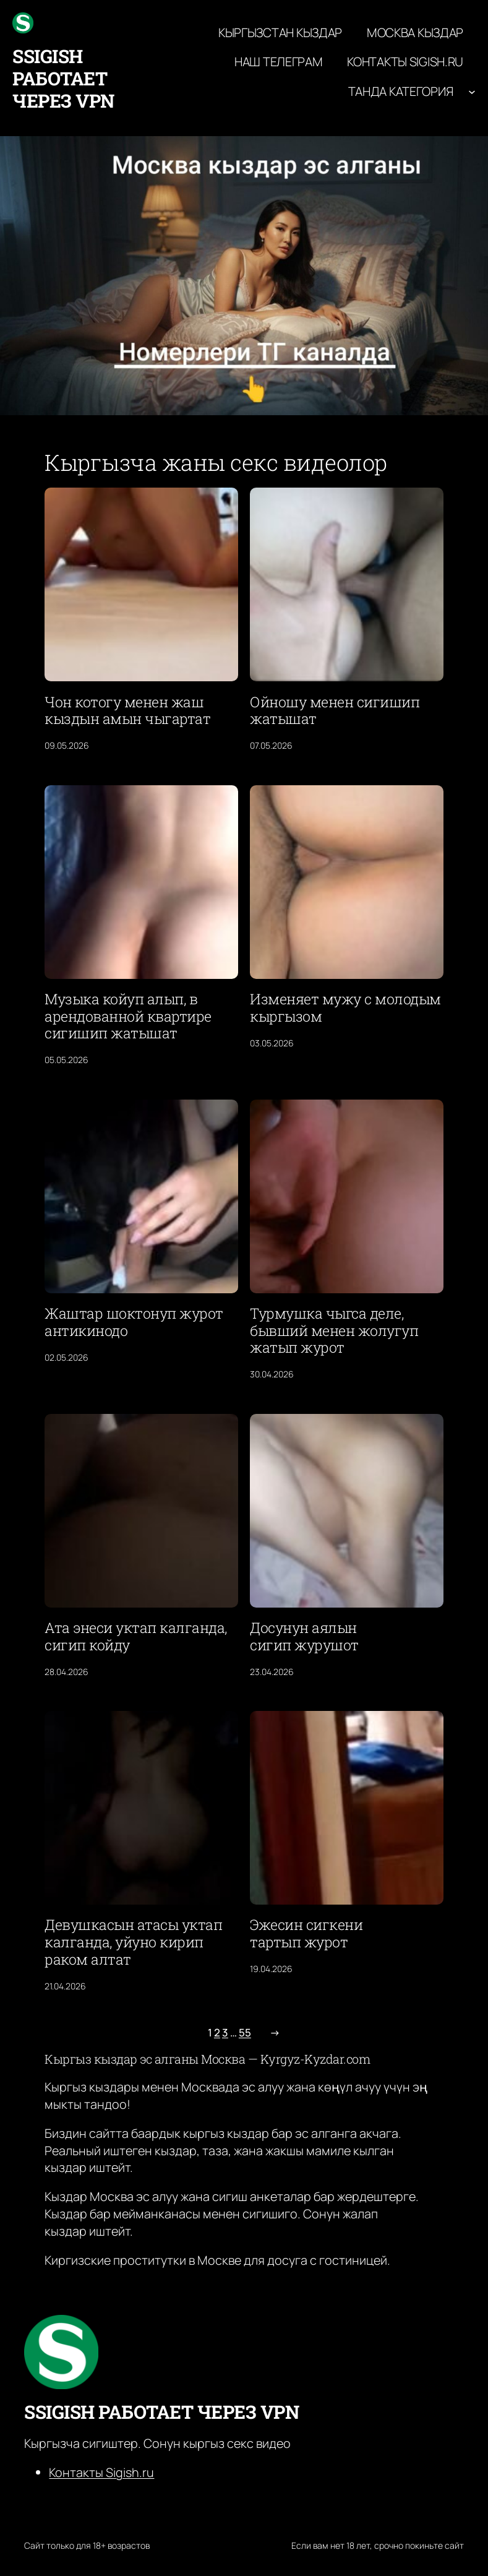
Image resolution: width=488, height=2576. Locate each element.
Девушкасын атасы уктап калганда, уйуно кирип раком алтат (133, 1942)
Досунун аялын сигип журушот (304, 1636)
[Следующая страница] (271, 2032)
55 (245, 2032)
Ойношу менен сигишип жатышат (334, 711)
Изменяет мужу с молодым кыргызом (345, 1008)
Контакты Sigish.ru (101, 2472)
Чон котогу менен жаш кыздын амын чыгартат (127, 711)
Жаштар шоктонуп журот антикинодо (134, 1322)
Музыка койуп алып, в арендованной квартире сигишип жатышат (128, 1016)
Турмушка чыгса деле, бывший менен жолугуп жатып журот (334, 1330)
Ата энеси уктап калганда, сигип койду (136, 1636)
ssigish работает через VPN (63, 78)
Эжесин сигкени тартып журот (306, 1933)
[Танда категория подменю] (472, 91)
